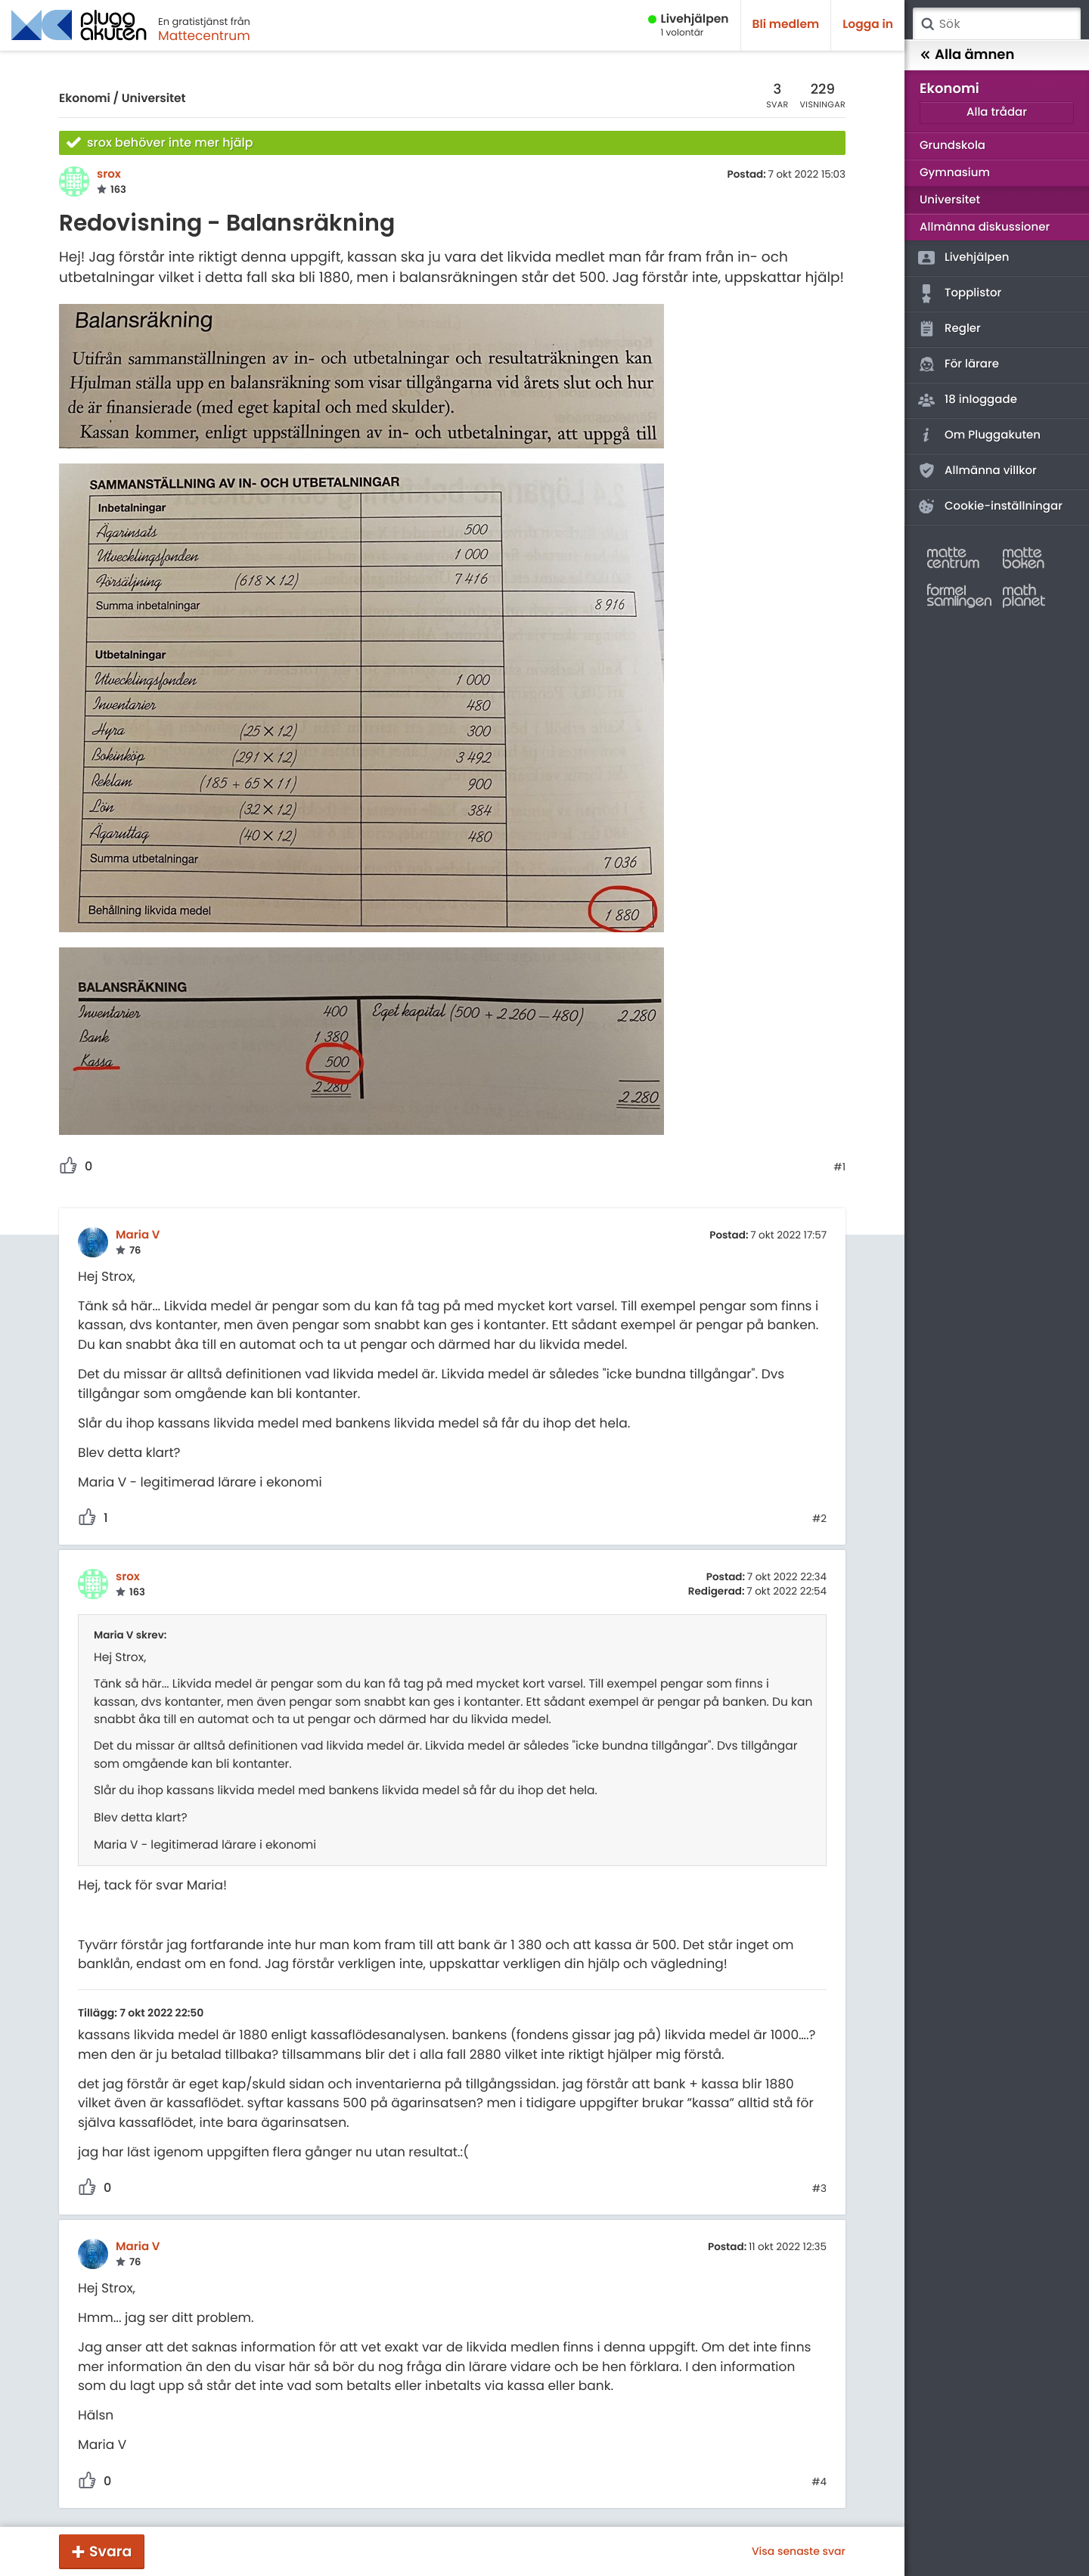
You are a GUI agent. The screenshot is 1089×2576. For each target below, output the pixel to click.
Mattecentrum (204, 35)
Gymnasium (955, 173)
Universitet (154, 99)
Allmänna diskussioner (985, 227)
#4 (819, 2482)
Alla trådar (996, 112)
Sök (927, 24)
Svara (110, 2551)
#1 (839, 1167)
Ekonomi (84, 99)
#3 (819, 2189)
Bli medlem (786, 25)
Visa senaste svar (798, 2551)
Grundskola (952, 145)
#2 (819, 1519)
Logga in (867, 25)
